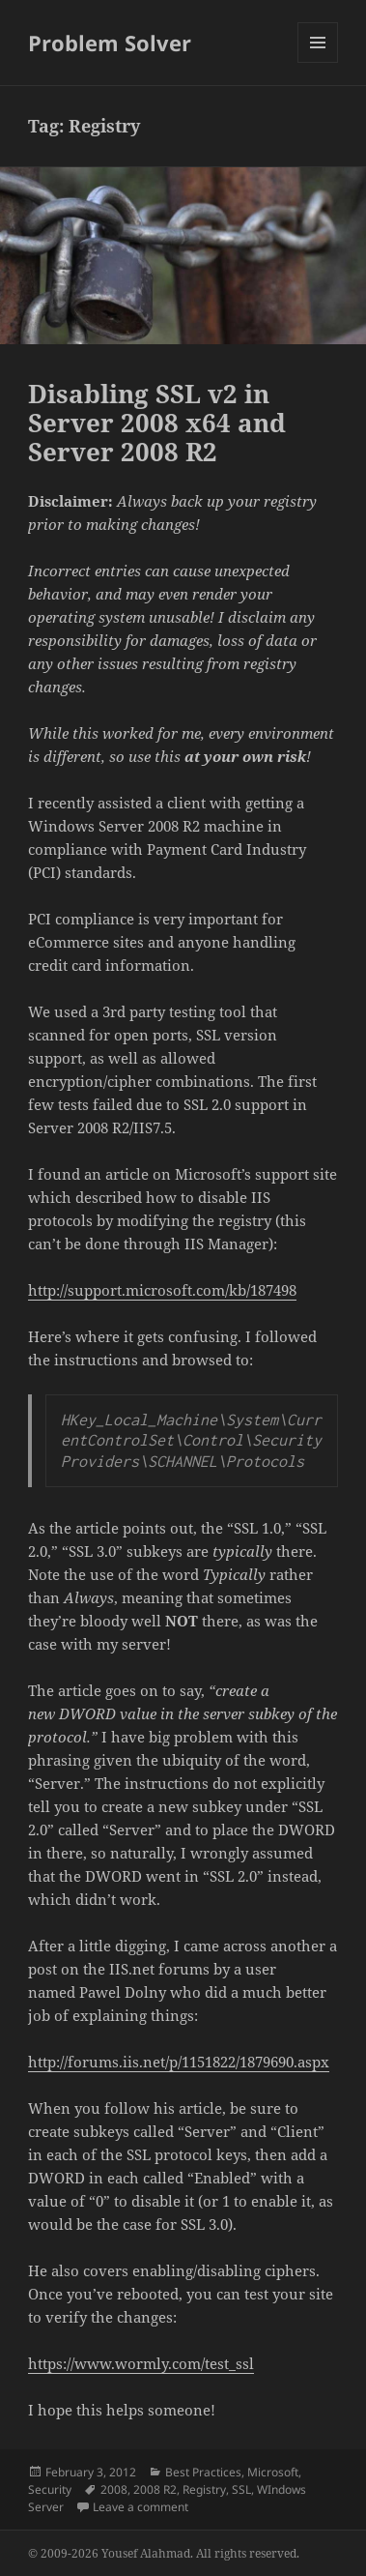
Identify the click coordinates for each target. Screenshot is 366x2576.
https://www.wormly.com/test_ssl (141, 2363)
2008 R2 (155, 2489)
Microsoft (272, 2472)
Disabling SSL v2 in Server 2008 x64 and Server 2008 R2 (157, 422)
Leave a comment (140, 2507)
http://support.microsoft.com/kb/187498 (162, 1290)
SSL (241, 2489)
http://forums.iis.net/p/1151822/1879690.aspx (178, 2061)
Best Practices (203, 2472)
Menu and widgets (318, 62)
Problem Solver (109, 42)
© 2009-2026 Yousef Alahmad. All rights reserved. (163, 2553)
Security (49, 2489)
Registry (204, 2489)
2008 (113, 2489)
